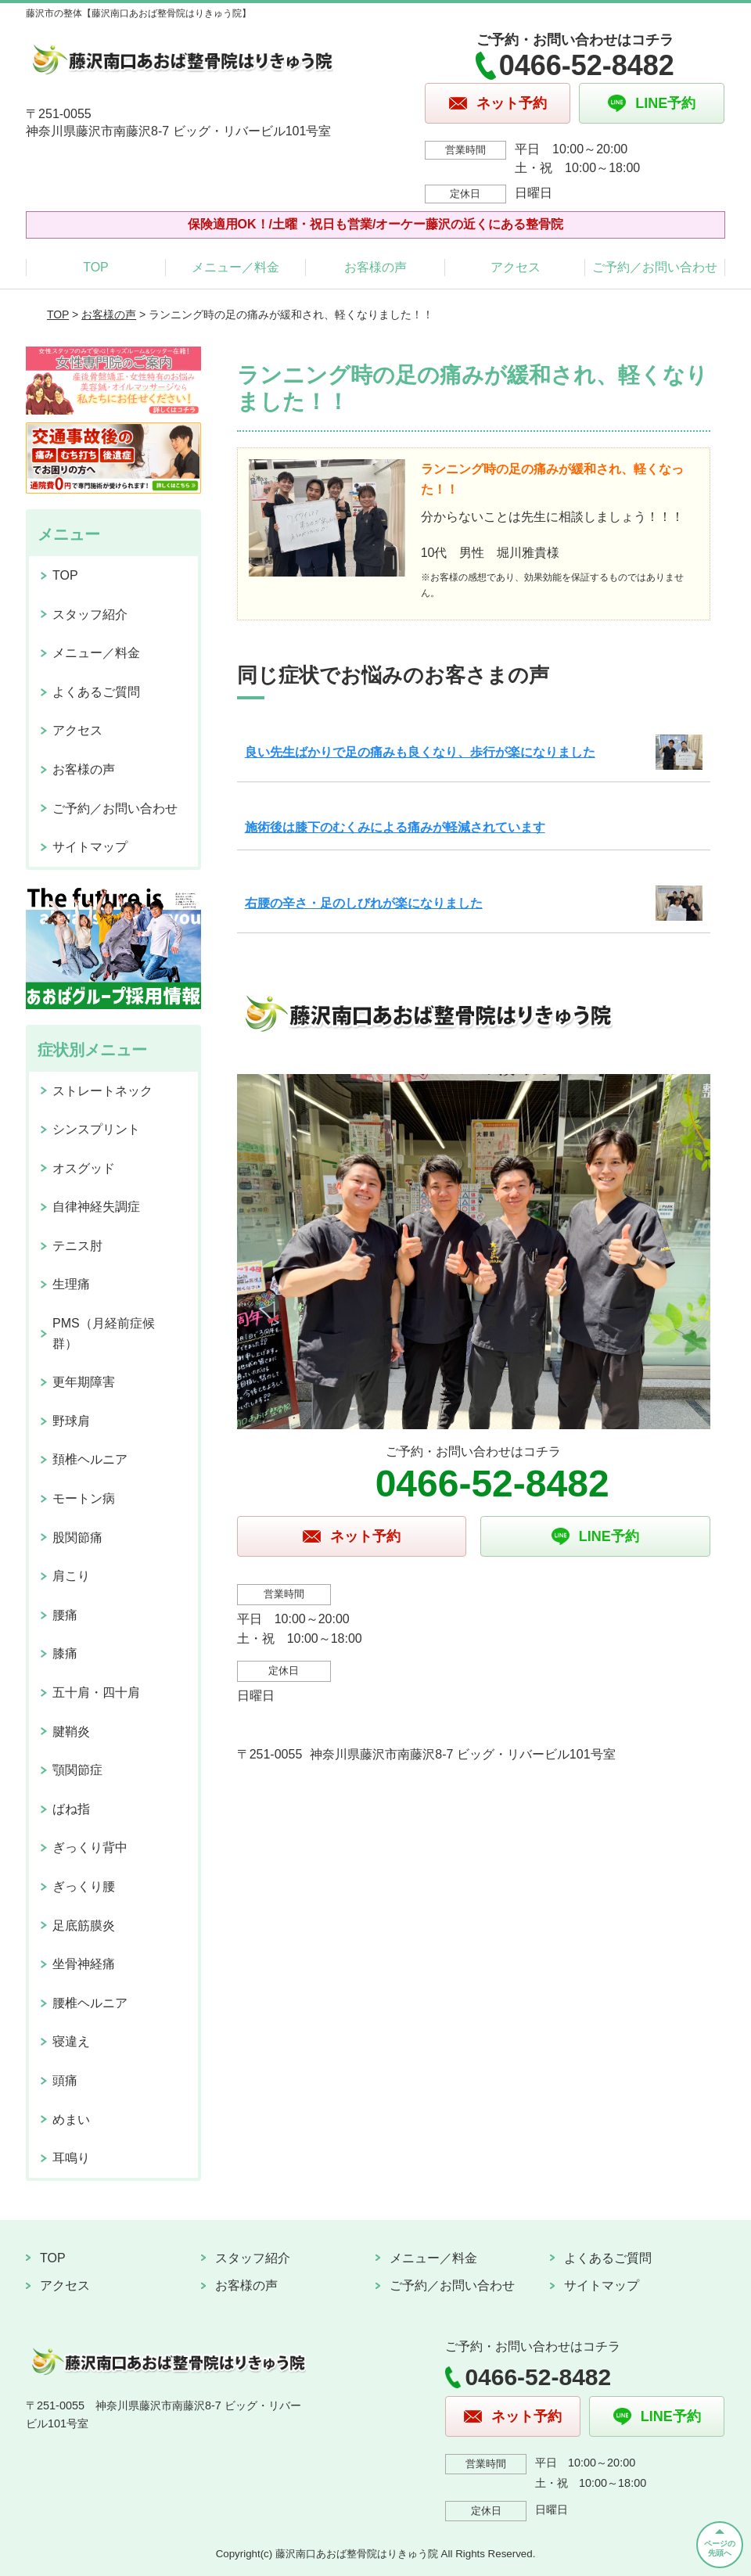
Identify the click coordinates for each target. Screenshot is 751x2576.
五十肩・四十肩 (96, 1692)
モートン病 (83, 1498)
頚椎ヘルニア (90, 1459)
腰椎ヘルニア (90, 2003)
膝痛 (64, 1653)
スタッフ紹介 (90, 614)
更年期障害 (83, 1382)
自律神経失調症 (96, 1206)
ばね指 (71, 1809)
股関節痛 (77, 1537)
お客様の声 (375, 267)
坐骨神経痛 (83, 1964)
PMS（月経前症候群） (103, 1333)
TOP (96, 267)
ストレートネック (102, 1091)
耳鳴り (71, 2158)
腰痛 (64, 1615)
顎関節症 (77, 1770)
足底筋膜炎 (83, 1925)
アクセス (515, 267)
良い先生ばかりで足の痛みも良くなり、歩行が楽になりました (420, 752)
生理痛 (71, 1284)
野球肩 (71, 1421)
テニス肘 (77, 1245)
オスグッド (83, 1168)
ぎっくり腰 (83, 1886)
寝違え (71, 2041)
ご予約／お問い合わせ (654, 267)
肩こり (71, 1576)
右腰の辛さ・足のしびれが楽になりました (364, 903)
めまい (71, 2119)
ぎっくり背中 (90, 1847)
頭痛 (64, 2080)
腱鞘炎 (71, 1731)
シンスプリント (96, 1129)
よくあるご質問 (96, 692)
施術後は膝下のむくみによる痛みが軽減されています (395, 827)
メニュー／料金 (235, 267)
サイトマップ (90, 846)
